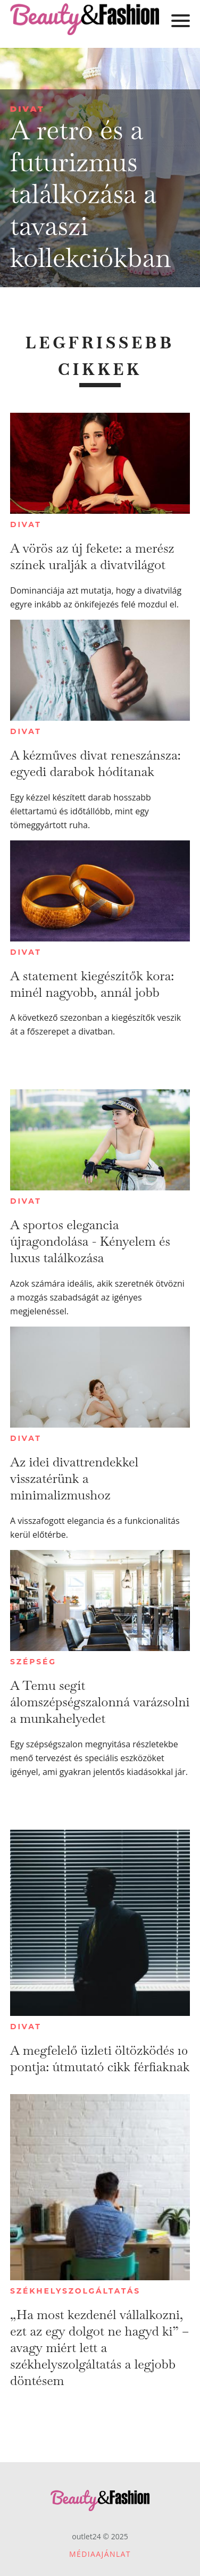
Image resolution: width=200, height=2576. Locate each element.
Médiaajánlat (100, 2554)
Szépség (33, 1661)
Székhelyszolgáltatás (75, 2291)
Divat (27, 109)
